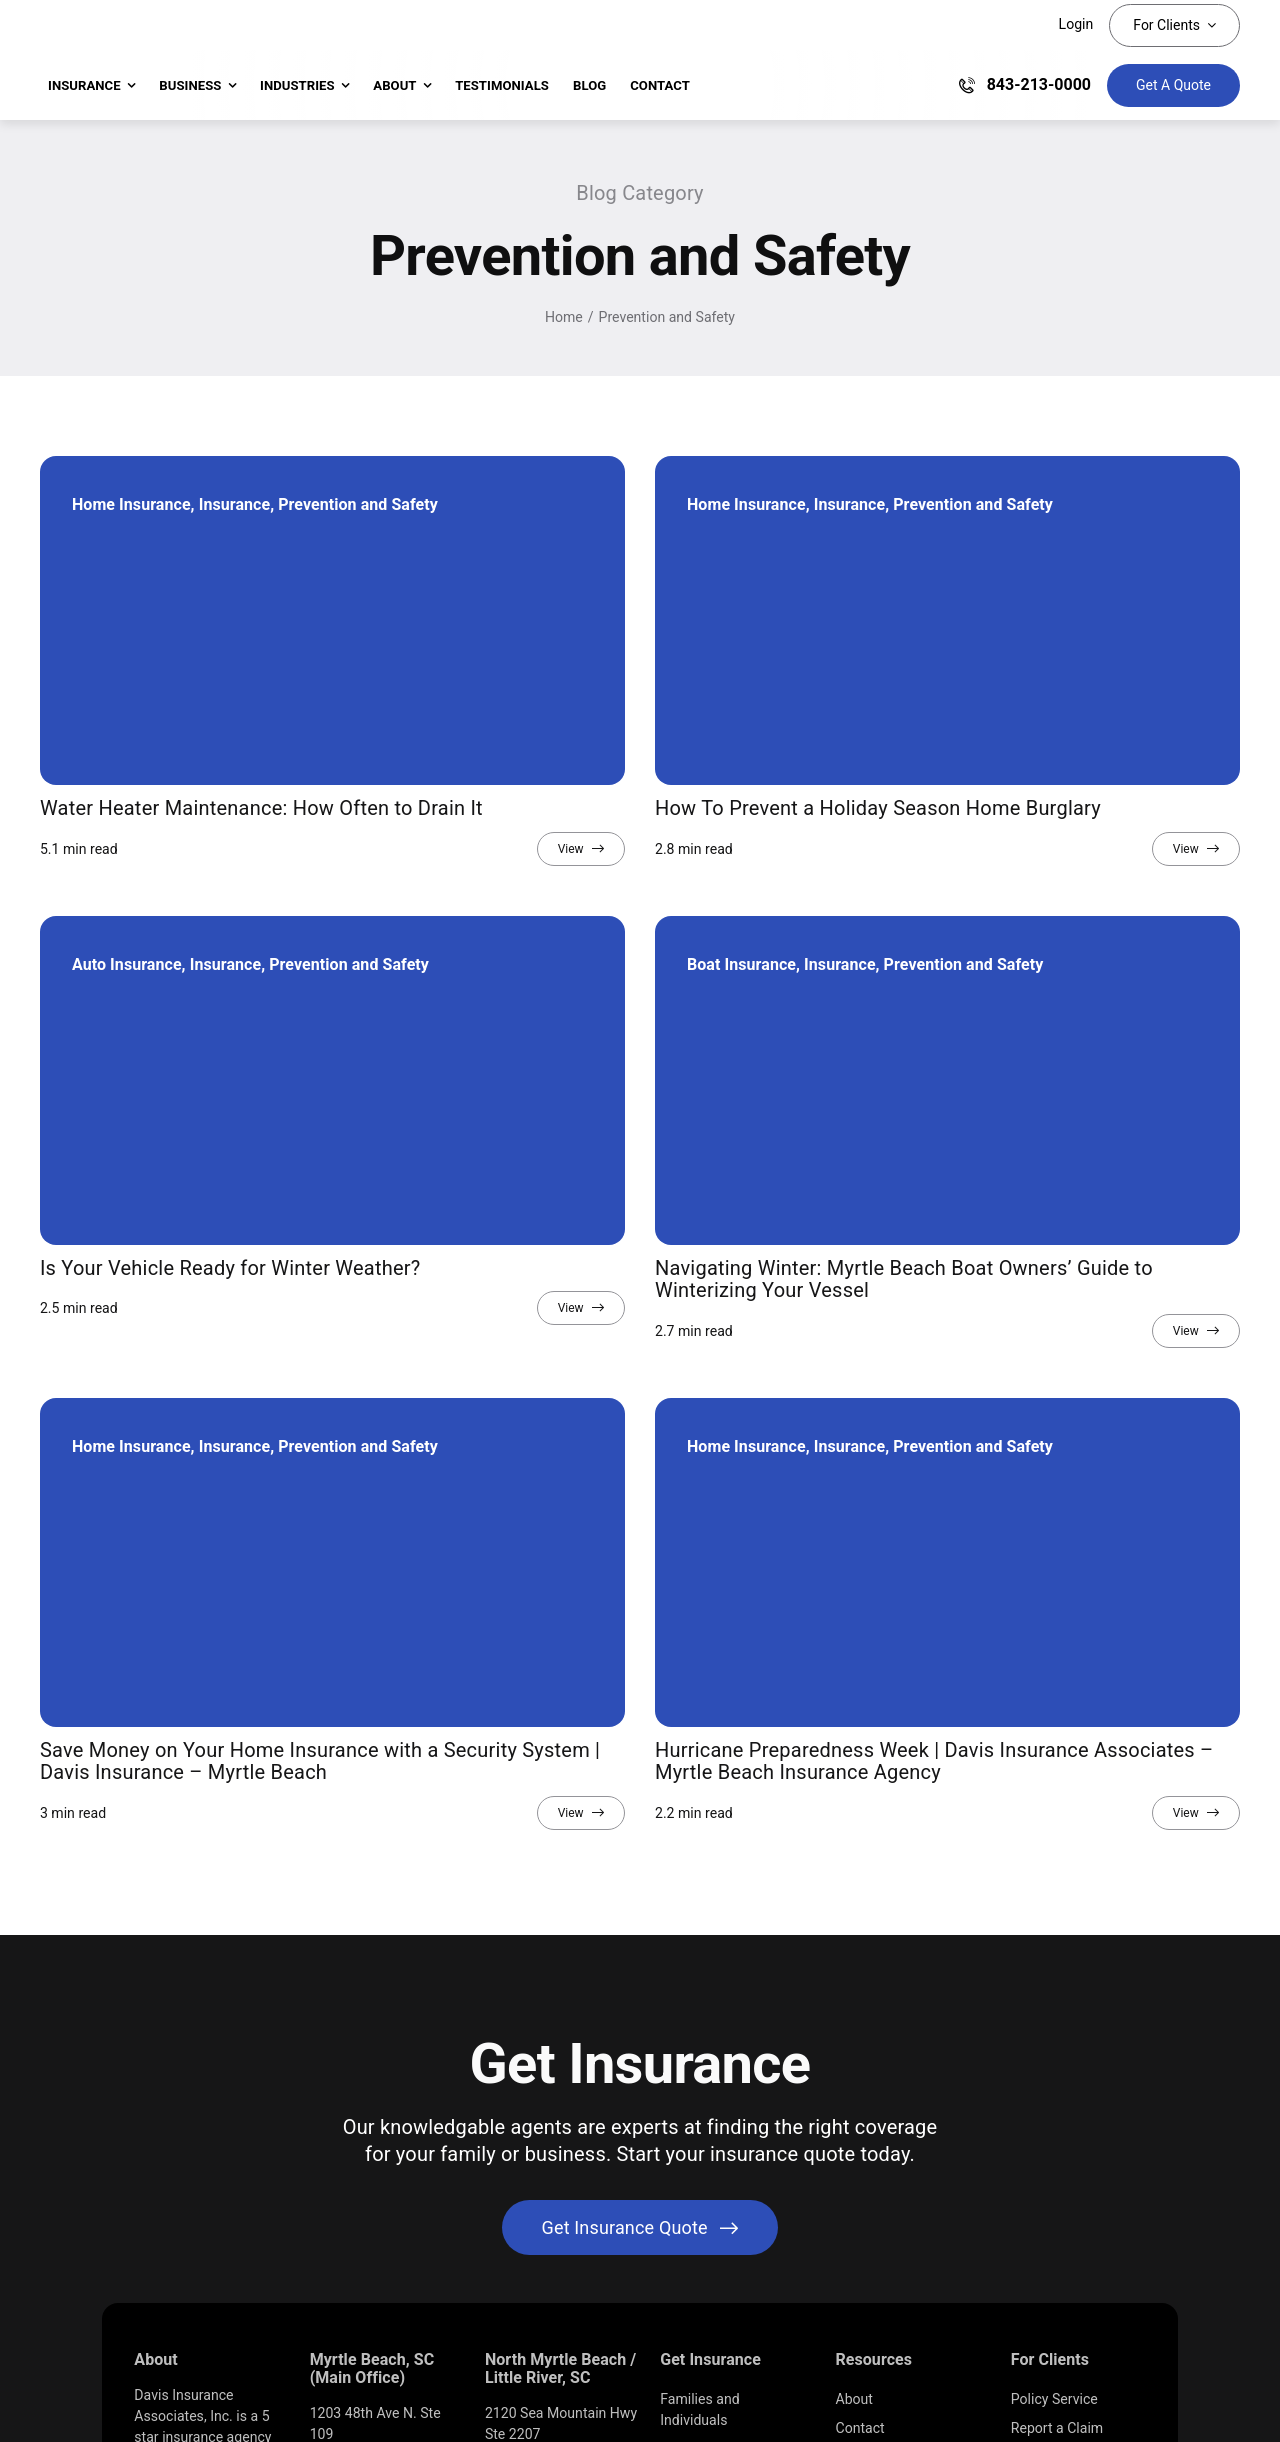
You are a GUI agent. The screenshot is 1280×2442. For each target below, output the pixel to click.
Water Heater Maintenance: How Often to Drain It (261, 808)
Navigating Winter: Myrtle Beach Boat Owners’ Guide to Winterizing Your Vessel (904, 1279)
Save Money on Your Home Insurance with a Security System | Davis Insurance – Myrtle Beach (320, 1761)
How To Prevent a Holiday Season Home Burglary (878, 808)
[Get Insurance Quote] (1173, 85)
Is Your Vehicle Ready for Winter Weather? (230, 1268)
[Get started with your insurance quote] (640, 2227)
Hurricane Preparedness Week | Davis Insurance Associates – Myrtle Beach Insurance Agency (934, 1761)
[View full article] (581, 849)
